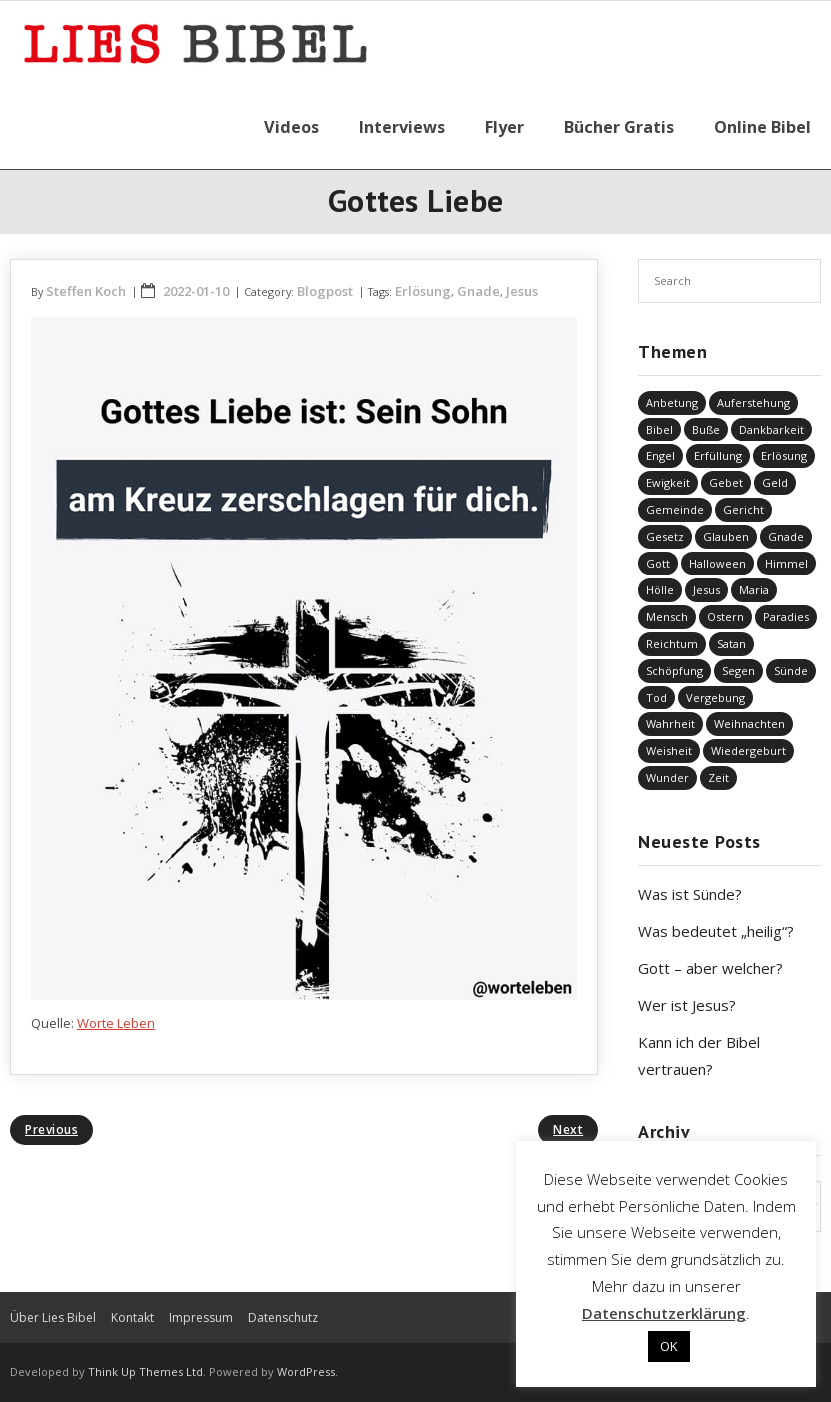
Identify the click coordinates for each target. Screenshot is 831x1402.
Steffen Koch (86, 291)
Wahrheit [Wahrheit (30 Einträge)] (670, 723)
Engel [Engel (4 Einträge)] (660, 455)
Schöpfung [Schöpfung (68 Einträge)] (674, 670)
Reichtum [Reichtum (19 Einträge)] (672, 643)
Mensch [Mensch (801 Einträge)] (667, 616)
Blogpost (325, 291)
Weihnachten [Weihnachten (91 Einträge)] (749, 723)
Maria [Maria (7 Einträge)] (754, 589)
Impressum (201, 1317)
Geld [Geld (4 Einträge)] (775, 482)
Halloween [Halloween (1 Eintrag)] (717, 563)
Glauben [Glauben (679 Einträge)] (726, 536)
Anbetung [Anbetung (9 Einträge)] (672, 402)
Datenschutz (283, 1317)
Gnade (478, 291)
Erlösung (423, 291)
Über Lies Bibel (53, 1317)
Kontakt (132, 1317)
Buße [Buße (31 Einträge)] (706, 429)
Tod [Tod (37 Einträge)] (656, 697)
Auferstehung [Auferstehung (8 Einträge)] (753, 402)
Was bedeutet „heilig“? (716, 931)
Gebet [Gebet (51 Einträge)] (726, 482)
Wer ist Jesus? (687, 1005)
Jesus (522, 291)
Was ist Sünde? (690, 894)
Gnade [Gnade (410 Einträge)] (786, 536)
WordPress (306, 1371)
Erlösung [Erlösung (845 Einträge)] (784, 455)
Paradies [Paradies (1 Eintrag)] (786, 616)
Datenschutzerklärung (664, 1313)
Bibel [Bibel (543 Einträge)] (659, 429)
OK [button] (669, 1346)
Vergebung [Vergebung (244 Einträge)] (715, 697)
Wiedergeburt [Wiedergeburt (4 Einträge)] (748, 750)
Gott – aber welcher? (710, 968)
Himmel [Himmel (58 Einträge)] (786, 563)
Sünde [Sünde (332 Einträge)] (791, 670)
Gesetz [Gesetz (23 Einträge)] (665, 536)
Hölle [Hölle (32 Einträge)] (660, 589)
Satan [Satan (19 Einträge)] (731, 643)
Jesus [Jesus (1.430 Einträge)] (706, 589)
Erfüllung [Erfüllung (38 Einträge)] (718, 455)
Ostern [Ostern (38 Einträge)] (725, 616)
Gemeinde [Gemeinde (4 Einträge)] (675, 509)
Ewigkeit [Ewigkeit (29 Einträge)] (668, 482)
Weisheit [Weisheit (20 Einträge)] (669, 750)
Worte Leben (116, 1023)
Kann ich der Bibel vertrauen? (699, 1055)
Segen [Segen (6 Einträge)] (738, 670)
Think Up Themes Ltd (145, 1371)
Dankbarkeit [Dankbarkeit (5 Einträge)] (771, 429)
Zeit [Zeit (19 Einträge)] (718, 777)
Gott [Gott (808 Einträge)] (658, 563)
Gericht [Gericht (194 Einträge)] (743, 509)
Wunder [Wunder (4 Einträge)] (667, 777)
